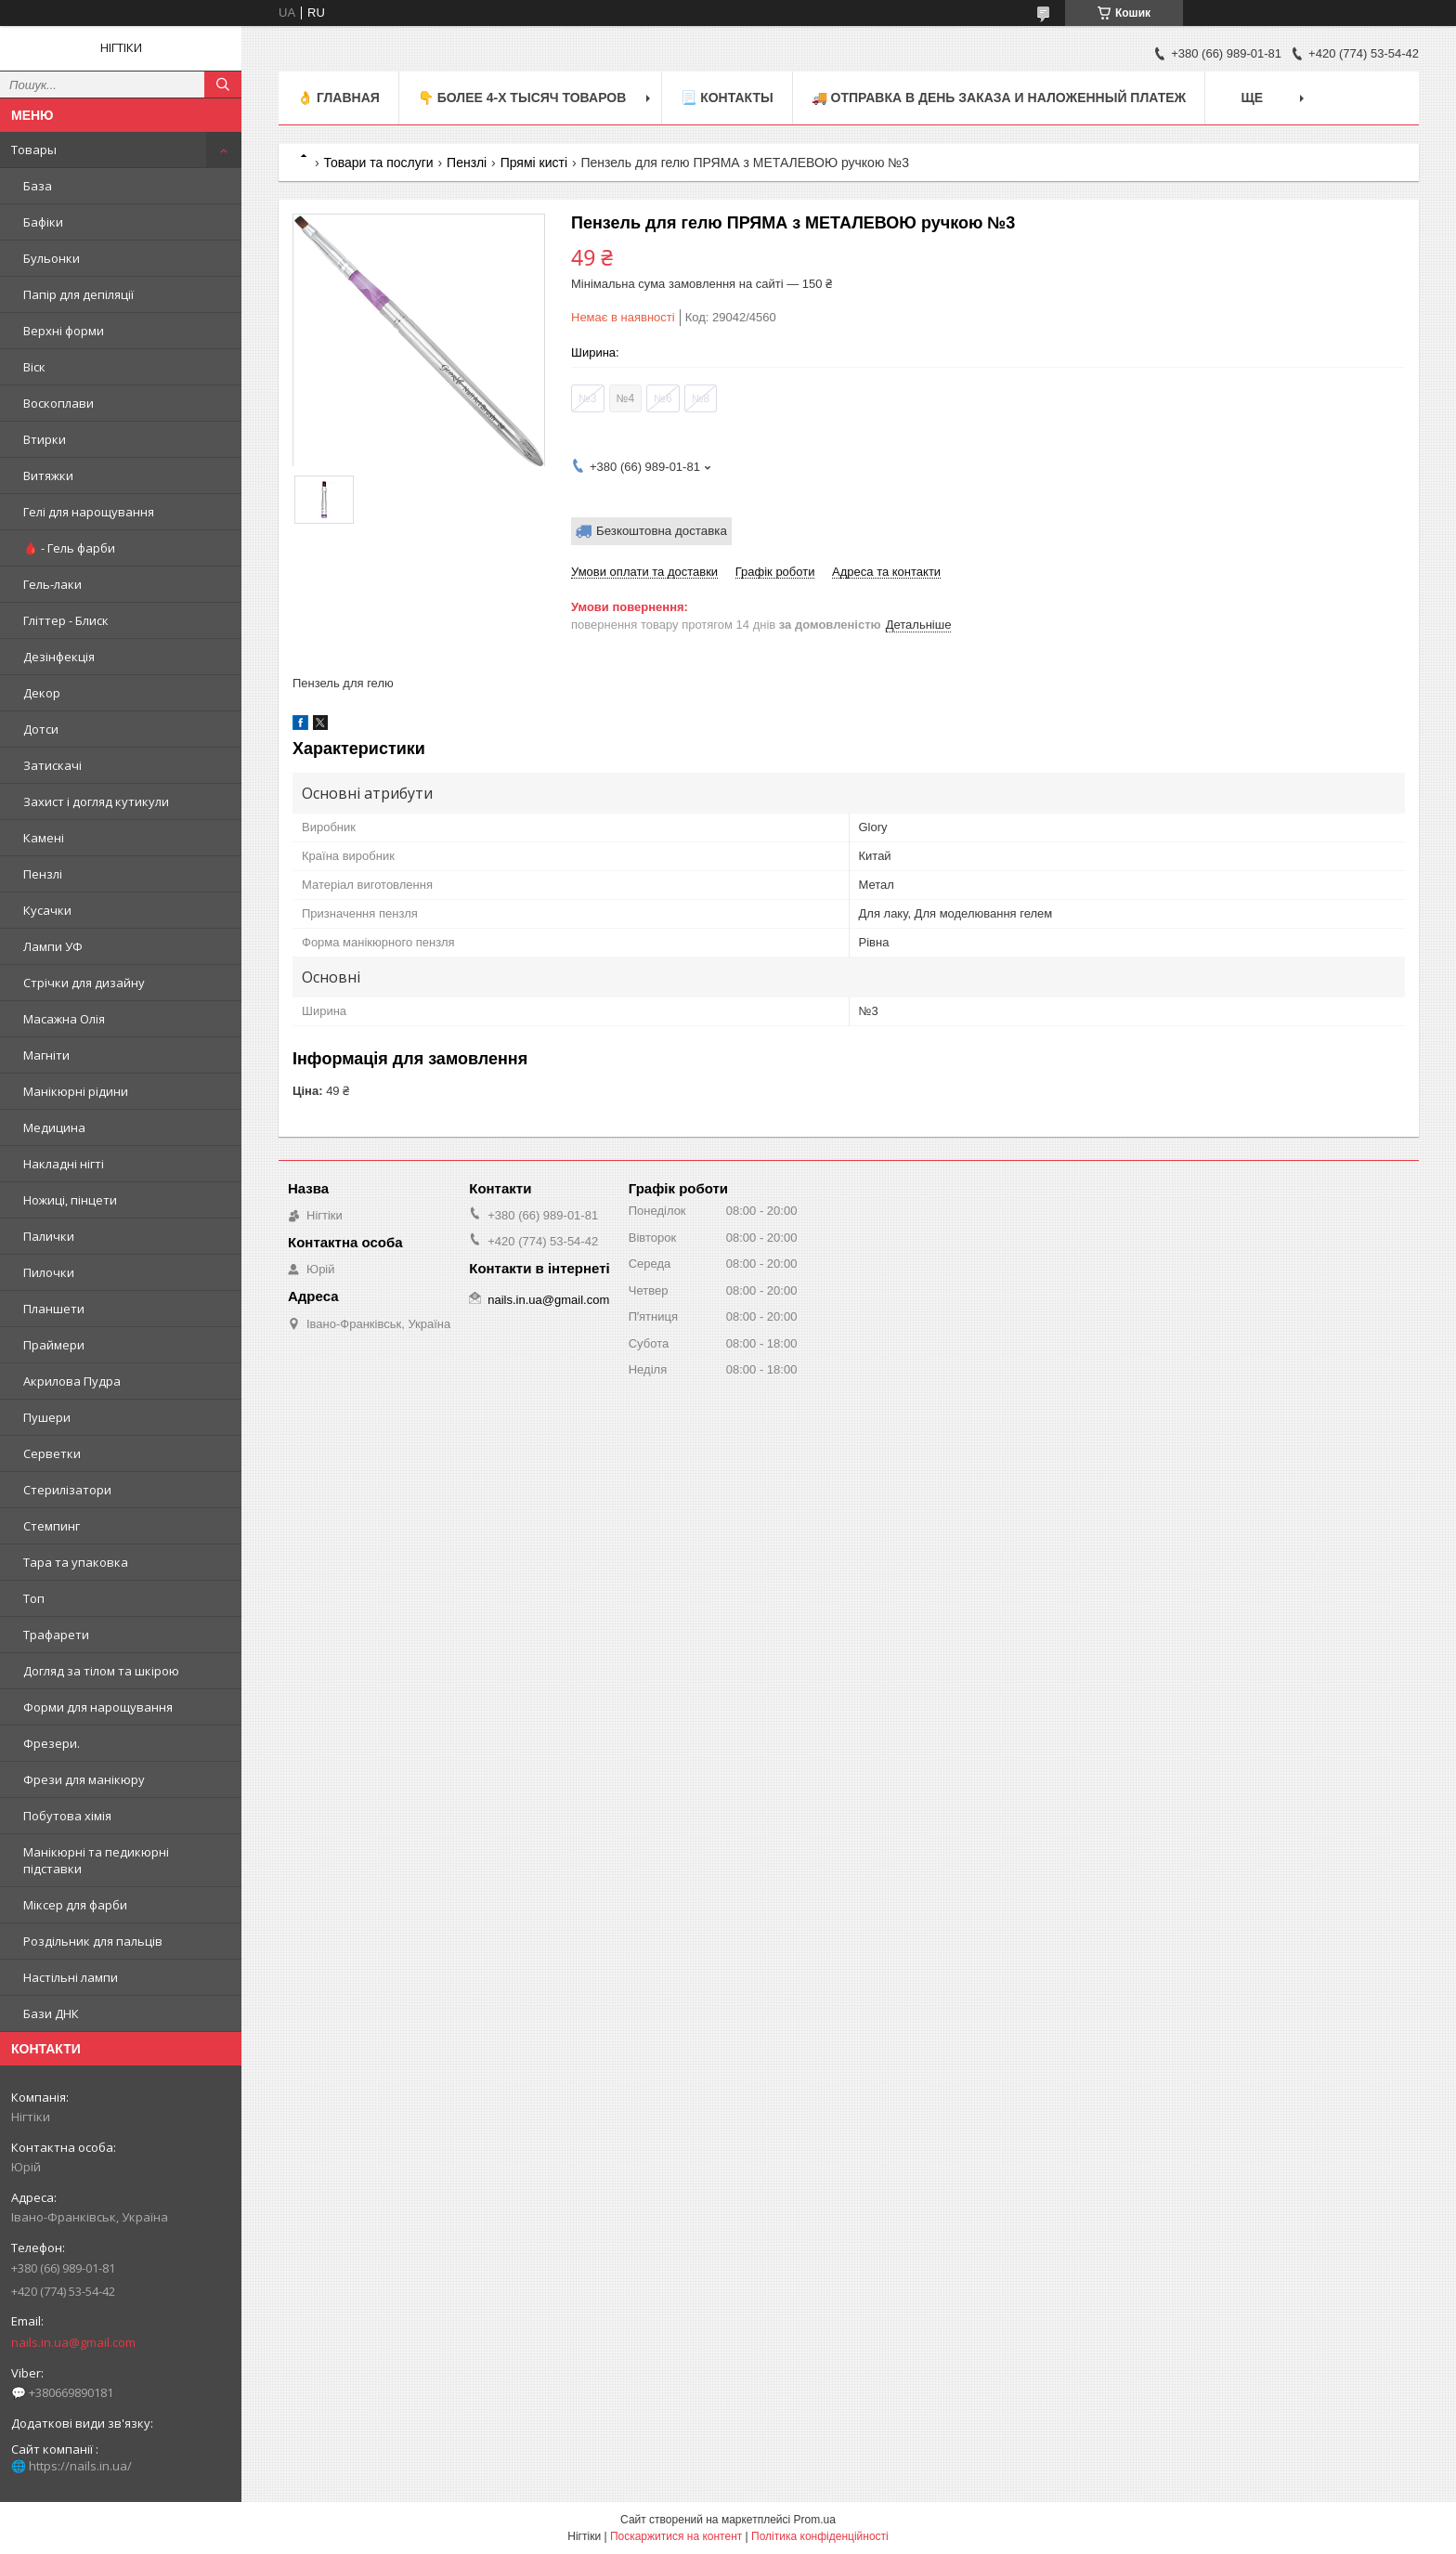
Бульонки (51, 258)
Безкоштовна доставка (661, 531)
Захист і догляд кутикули (96, 801)
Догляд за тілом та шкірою (101, 1670)
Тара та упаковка (75, 1562)
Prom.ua (815, 2519)
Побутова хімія (67, 1815)
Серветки (52, 1453)
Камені (43, 837)
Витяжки (48, 475)
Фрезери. (51, 1743)
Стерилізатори (67, 1489)
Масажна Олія (64, 1018)
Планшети (53, 1308)
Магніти (46, 1055)
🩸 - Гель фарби (69, 548)
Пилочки (48, 1272)
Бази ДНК (51, 2013)
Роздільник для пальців (92, 1941)
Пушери (47, 1417)
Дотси (40, 729)
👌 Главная (338, 97)
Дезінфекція (59, 656)
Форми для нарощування (98, 1707)
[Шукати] (222, 84)
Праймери (53, 1344)
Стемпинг (51, 1526)
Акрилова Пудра (72, 1381)
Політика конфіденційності (820, 2536)
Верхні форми (63, 330)
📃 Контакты (727, 97)
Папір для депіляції (78, 294)
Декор (41, 692)
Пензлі (42, 874)
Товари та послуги (378, 162)
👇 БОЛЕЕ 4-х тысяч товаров (522, 97)
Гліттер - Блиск (66, 620)
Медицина (54, 1127)
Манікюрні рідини (75, 1091)
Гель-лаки (52, 584)
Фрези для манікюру (84, 1779)
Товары (34, 149)
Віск (34, 366)
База (37, 185)
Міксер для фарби (75, 1904)
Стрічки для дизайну (84, 982)
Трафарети (56, 1634)
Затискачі (52, 765)
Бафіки (43, 222)
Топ (34, 1598)
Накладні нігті (63, 1163)
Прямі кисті (533, 162)
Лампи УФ (53, 946)
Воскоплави (58, 403)
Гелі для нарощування (88, 511)
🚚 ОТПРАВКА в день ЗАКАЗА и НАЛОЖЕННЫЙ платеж (999, 97)
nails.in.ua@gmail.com (73, 2342)
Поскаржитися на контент (676, 2536)
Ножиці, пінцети (70, 1200)
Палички (48, 1236)
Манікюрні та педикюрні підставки (96, 1860)
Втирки (44, 439)
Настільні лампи (70, 1977)
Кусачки (47, 910)
